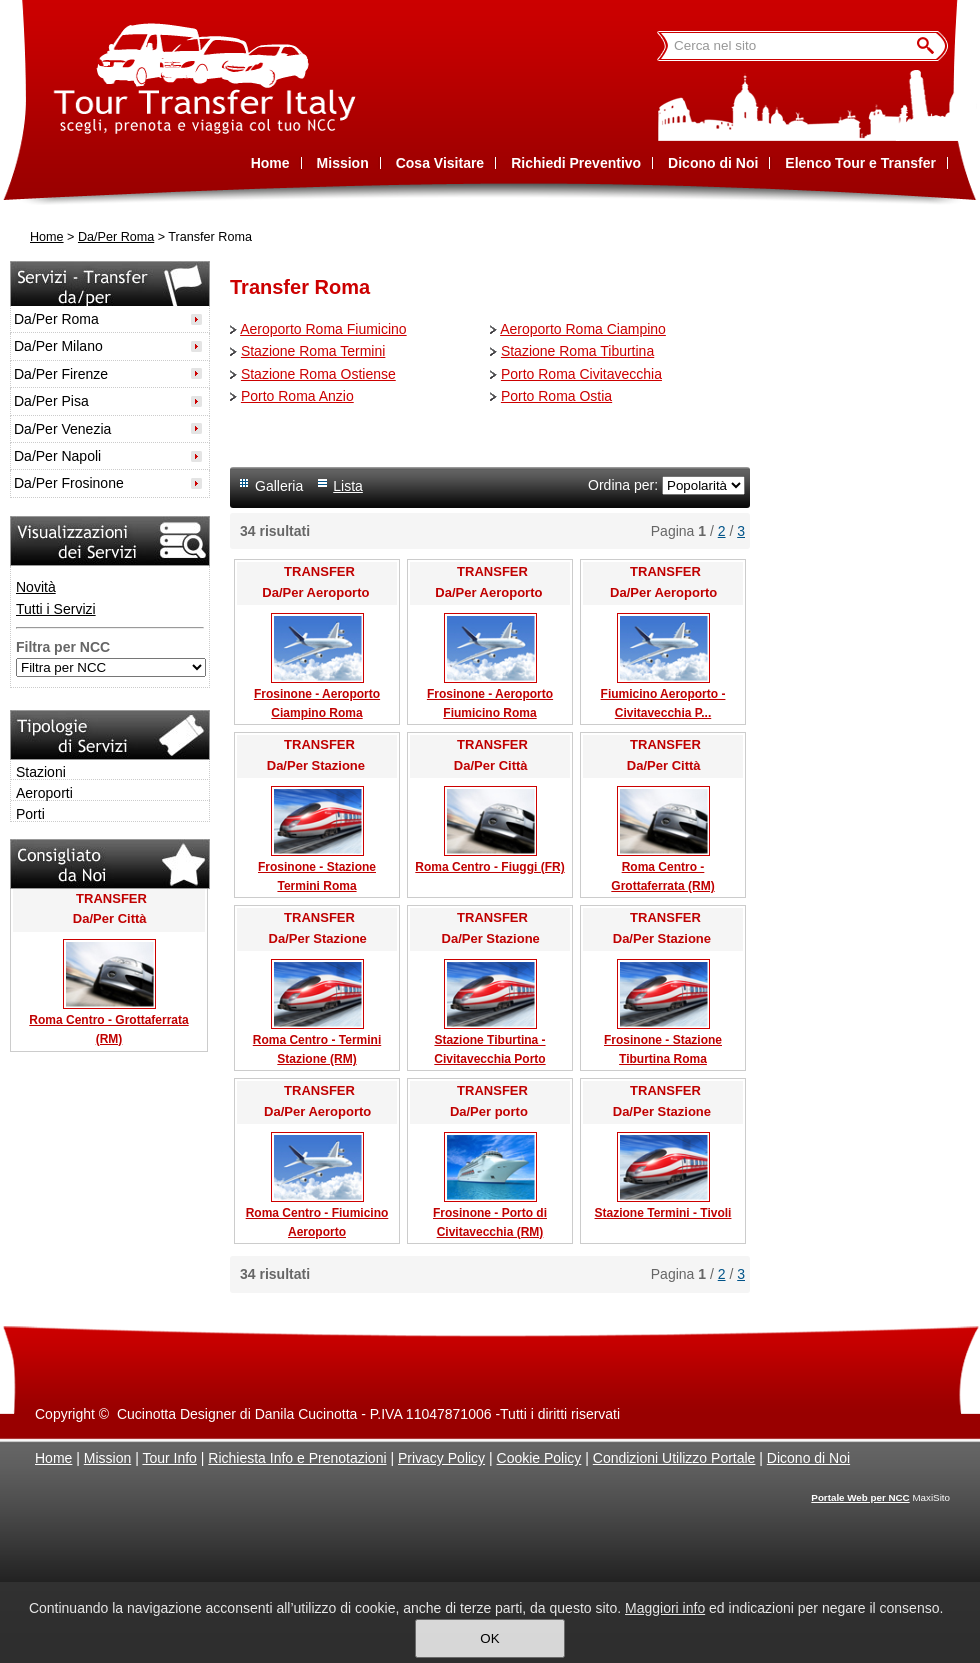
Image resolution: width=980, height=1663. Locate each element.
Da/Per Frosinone (69, 483)
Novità (36, 587)
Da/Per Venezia (62, 429)
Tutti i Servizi (56, 609)
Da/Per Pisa (51, 401)
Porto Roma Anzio (297, 396)
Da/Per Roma (116, 237)
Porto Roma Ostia (556, 396)
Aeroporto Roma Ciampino (583, 329)
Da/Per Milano (58, 346)
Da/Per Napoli (57, 456)
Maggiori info (665, 1608)
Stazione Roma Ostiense (318, 374)
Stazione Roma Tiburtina (577, 351)
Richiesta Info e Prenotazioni (297, 1458)
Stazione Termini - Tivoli (663, 1213)
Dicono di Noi (808, 1458)
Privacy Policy (441, 1458)
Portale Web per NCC (860, 1497)
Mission (107, 1458)
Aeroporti (44, 793)
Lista (348, 486)
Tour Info (169, 1458)
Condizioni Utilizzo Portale (674, 1458)
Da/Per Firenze (61, 374)
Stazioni (41, 772)
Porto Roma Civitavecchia (581, 374)
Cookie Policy (539, 1458)
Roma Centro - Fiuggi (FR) (489, 867)
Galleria (279, 486)
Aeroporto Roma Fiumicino (323, 329)
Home (47, 237)
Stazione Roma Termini (313, 351)
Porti (30, 814)
